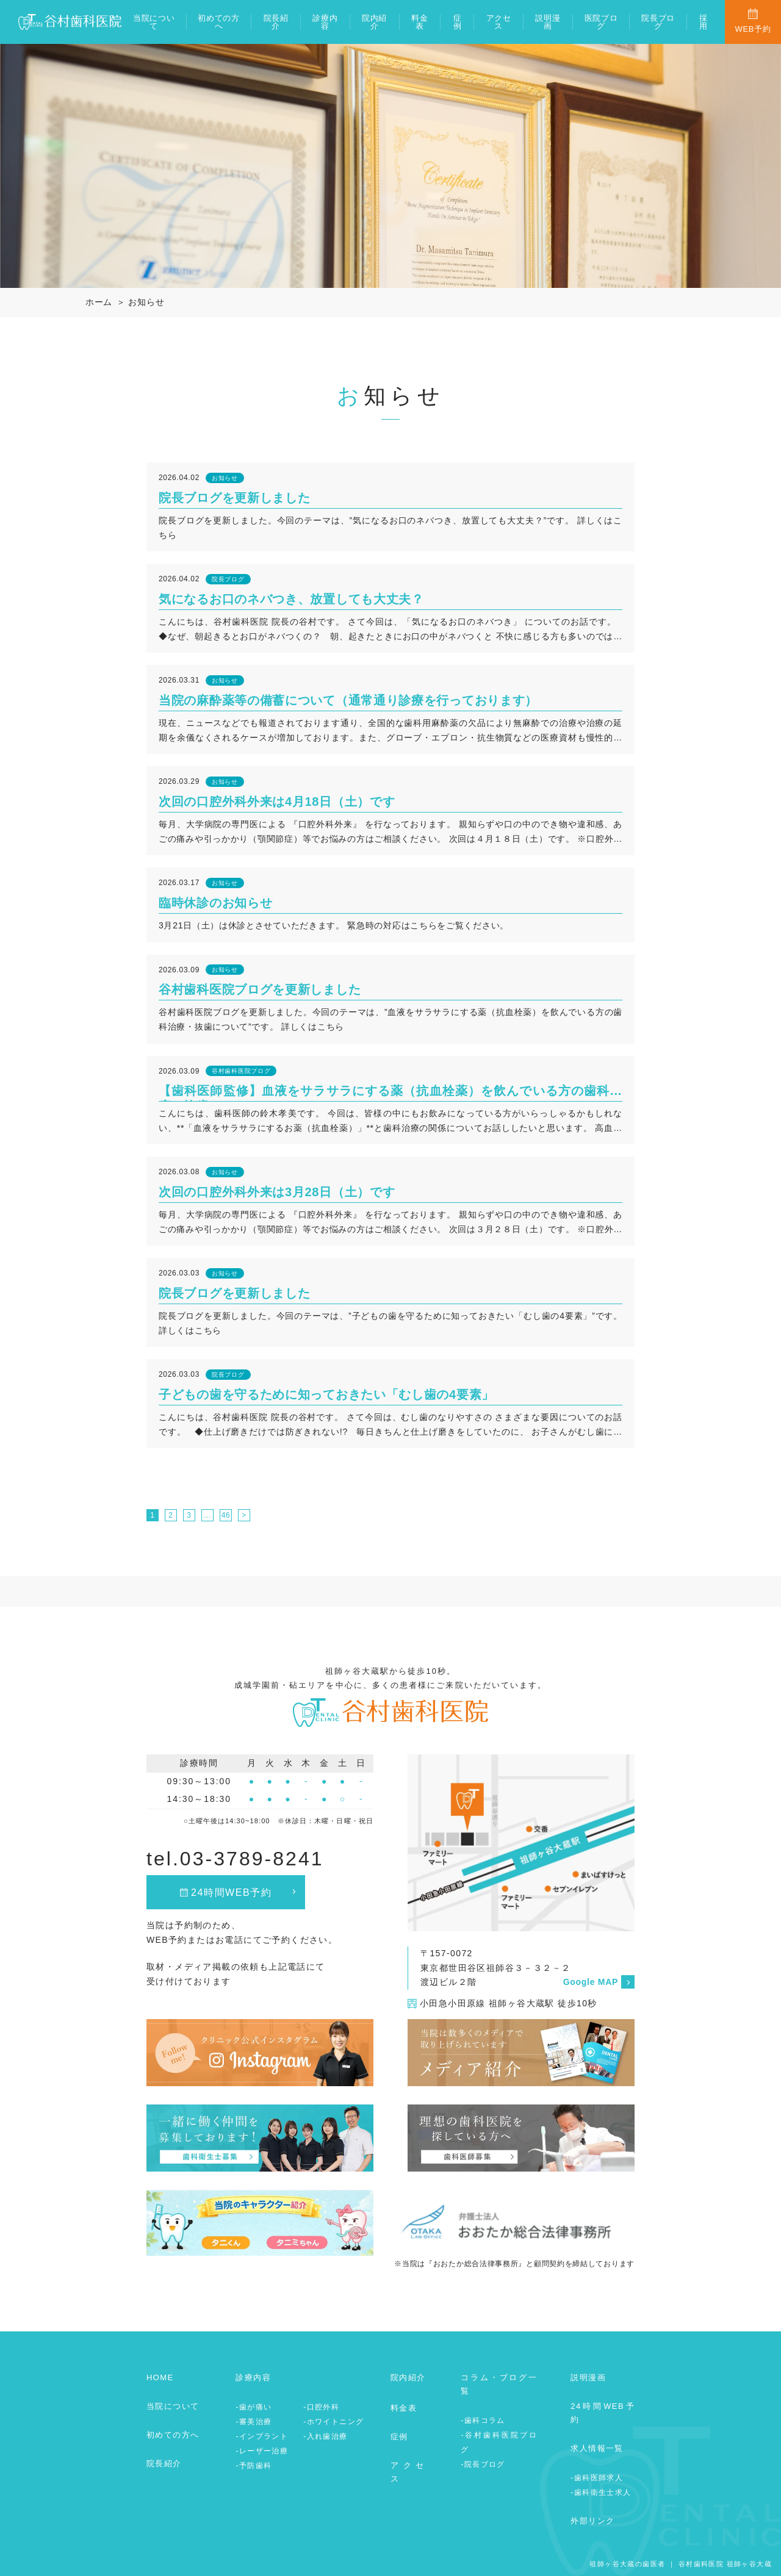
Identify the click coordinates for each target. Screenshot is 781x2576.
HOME (160, 2377)
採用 (703, 22)
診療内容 (324, 22)
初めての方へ (219, 22)
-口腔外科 (321, 2407)
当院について (154, 22)
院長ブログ (658, 22)
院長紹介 (276, 22)
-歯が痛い (254, 2407)
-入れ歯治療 (325, 2436)
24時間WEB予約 (231, 1892)
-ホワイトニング (333, 2421)
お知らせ (146, 302)
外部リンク (592, 2520)
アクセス (498, 22)
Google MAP (590, 1982)
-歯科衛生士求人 (600, 2492)
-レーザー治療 (262, 2451)
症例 (457, 22)
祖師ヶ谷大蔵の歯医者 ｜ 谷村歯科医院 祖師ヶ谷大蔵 (680, 2563)
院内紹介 (374, 22)
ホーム (98, 302)
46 (226, 1515)
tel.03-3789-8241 (235, 1859)
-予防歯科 (254, 2465)
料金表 (419, 22)
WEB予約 (753, 29)
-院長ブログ (483, 2464)
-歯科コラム (483, 2420)
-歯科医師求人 (596, 2478)
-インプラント (262, 2436)
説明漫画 (547, 22)
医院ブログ (601, 22)
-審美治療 (254, 2421)
